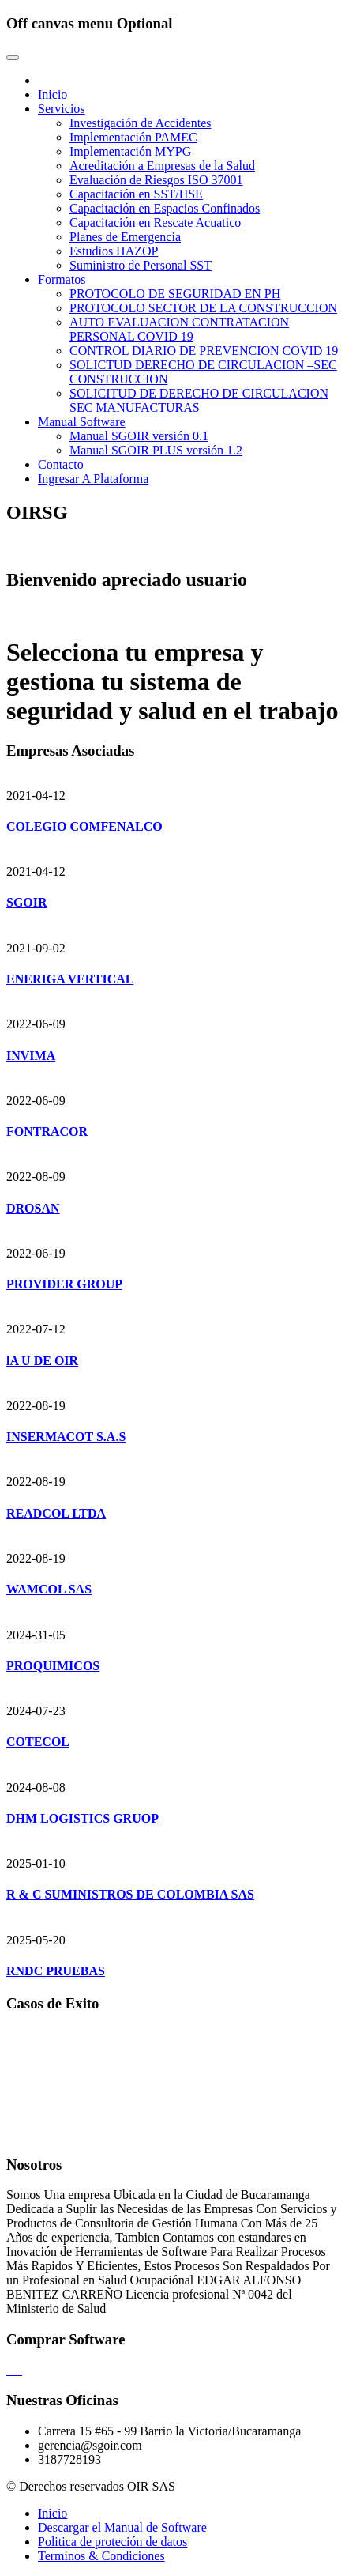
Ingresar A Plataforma (93, 478)
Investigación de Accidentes (140, 123)
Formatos (61, 279)
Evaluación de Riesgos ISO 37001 (156, 180)
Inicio (52, 94)
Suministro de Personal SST (140, 265)
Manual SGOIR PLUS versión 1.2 (155, 450)
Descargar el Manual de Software (122, 2527)
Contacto (61, 464)
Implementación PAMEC (133, 137)
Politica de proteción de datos (112, 2541)
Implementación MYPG (130, 151)
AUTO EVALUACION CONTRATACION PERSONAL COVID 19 (179, 329)
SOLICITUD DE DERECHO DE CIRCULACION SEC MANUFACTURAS (198, 400)
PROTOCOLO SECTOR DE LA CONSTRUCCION (203, 308)
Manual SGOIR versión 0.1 (138, 436)
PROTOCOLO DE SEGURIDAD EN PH (174, 293)
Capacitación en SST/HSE (136, 194)
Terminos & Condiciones (101, 2556)
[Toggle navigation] (12, 57)
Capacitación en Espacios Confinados (164, 208)
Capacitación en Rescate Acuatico (155, 222)
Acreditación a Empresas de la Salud (162, 165)
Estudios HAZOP (113, 251)
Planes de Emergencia (125, 236)
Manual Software (82, 421)
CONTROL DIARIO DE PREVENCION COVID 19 (203, 350)
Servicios (61, 108)
